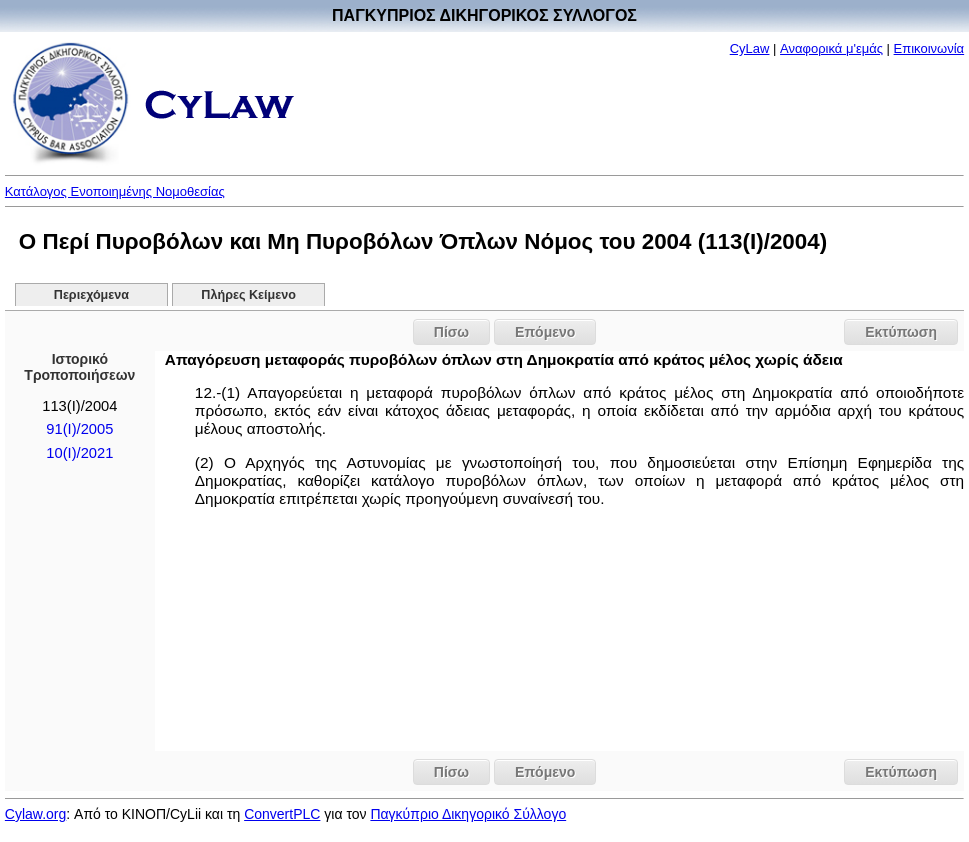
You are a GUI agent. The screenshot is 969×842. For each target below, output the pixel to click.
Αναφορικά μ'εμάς (831, 48)
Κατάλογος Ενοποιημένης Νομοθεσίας (115, 191)
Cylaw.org (35, 814)
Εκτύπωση (901, 332)
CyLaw (750, 48)
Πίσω (451, 332)
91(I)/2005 (79, 429)
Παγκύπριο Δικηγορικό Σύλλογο (468, 814)
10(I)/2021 (79, 453)
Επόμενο (545, 332)
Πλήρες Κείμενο (248, 295)
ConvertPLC (282, 814)
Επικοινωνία (929, 48)
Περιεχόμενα (91, 295)
